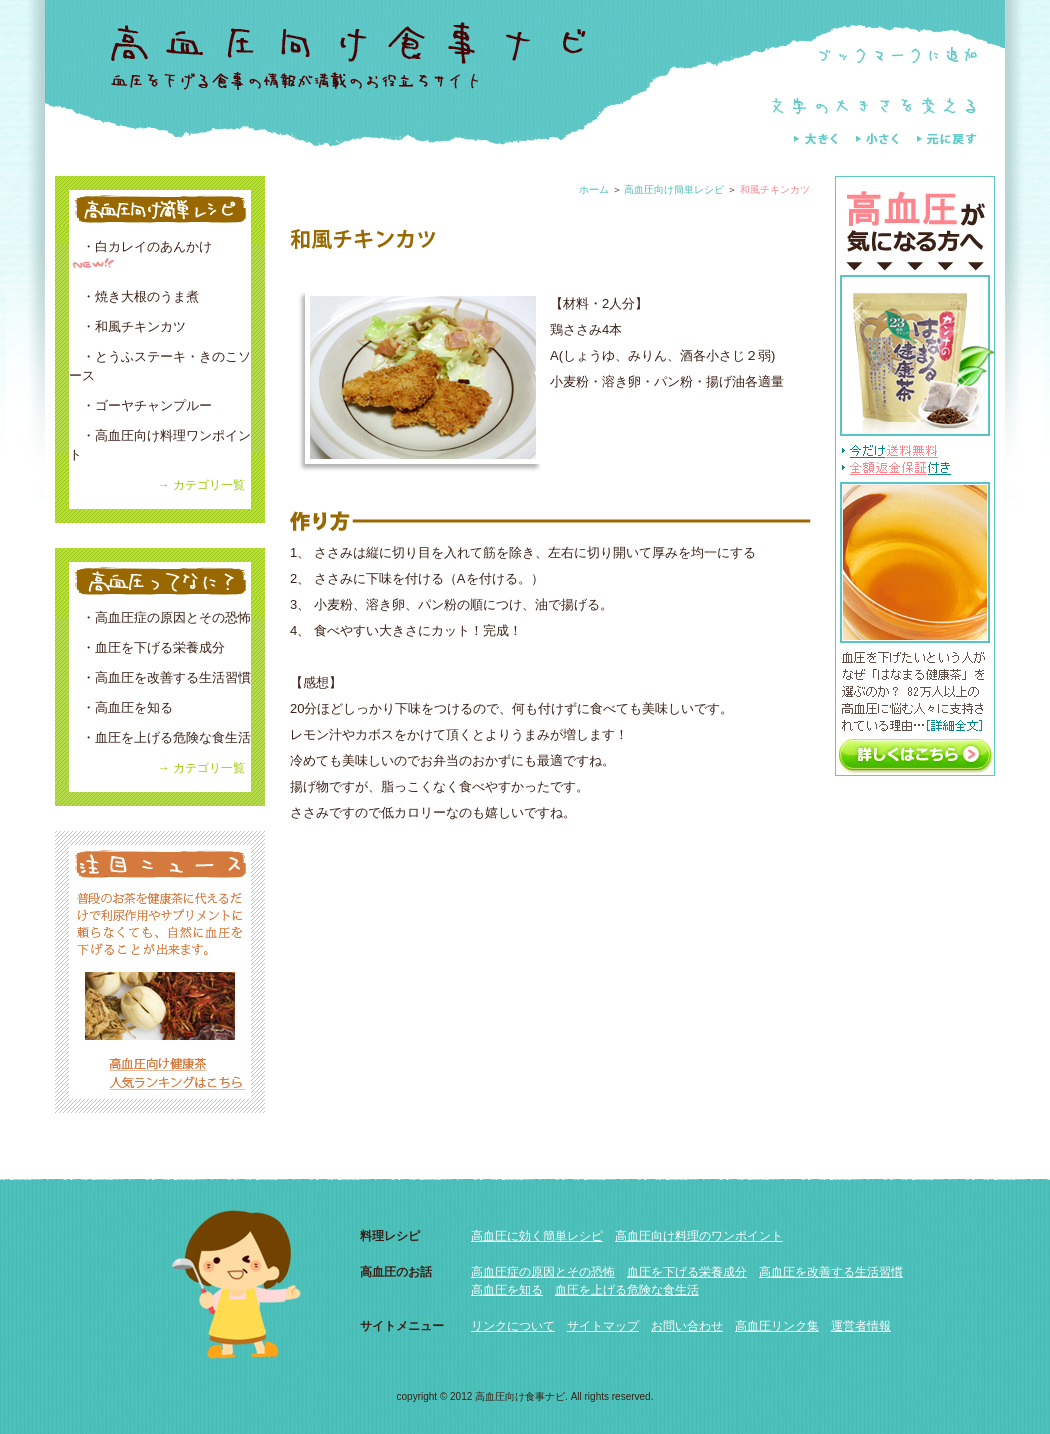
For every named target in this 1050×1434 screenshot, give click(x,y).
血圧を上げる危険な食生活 (627, 1290)
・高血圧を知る (121, 707)
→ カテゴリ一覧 (201, 485)
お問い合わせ (687, 1326)
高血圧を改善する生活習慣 (831, 1272)
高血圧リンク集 (777, 1326)
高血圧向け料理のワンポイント (699, 1236)
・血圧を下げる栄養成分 (147, 647)
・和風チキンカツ (127, 326)
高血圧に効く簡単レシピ (537, 1236)
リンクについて (513, 1326)
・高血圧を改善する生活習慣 (160, 677)
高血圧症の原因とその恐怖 (543, 1272)
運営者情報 (861, 1326)
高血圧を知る (507, 1290)
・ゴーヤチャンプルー (140, 405)
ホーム (594, 189)
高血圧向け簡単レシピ (674, 189)
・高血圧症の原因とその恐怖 (160, 617)
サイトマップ (603, 1326)
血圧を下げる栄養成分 (687, 1272)
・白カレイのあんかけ (140, 255)
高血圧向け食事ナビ (520, 1396)
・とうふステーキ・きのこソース (160, 366)
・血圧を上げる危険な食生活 (160, 737)
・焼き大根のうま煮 (134, 296)
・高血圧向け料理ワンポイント (160, 445)
